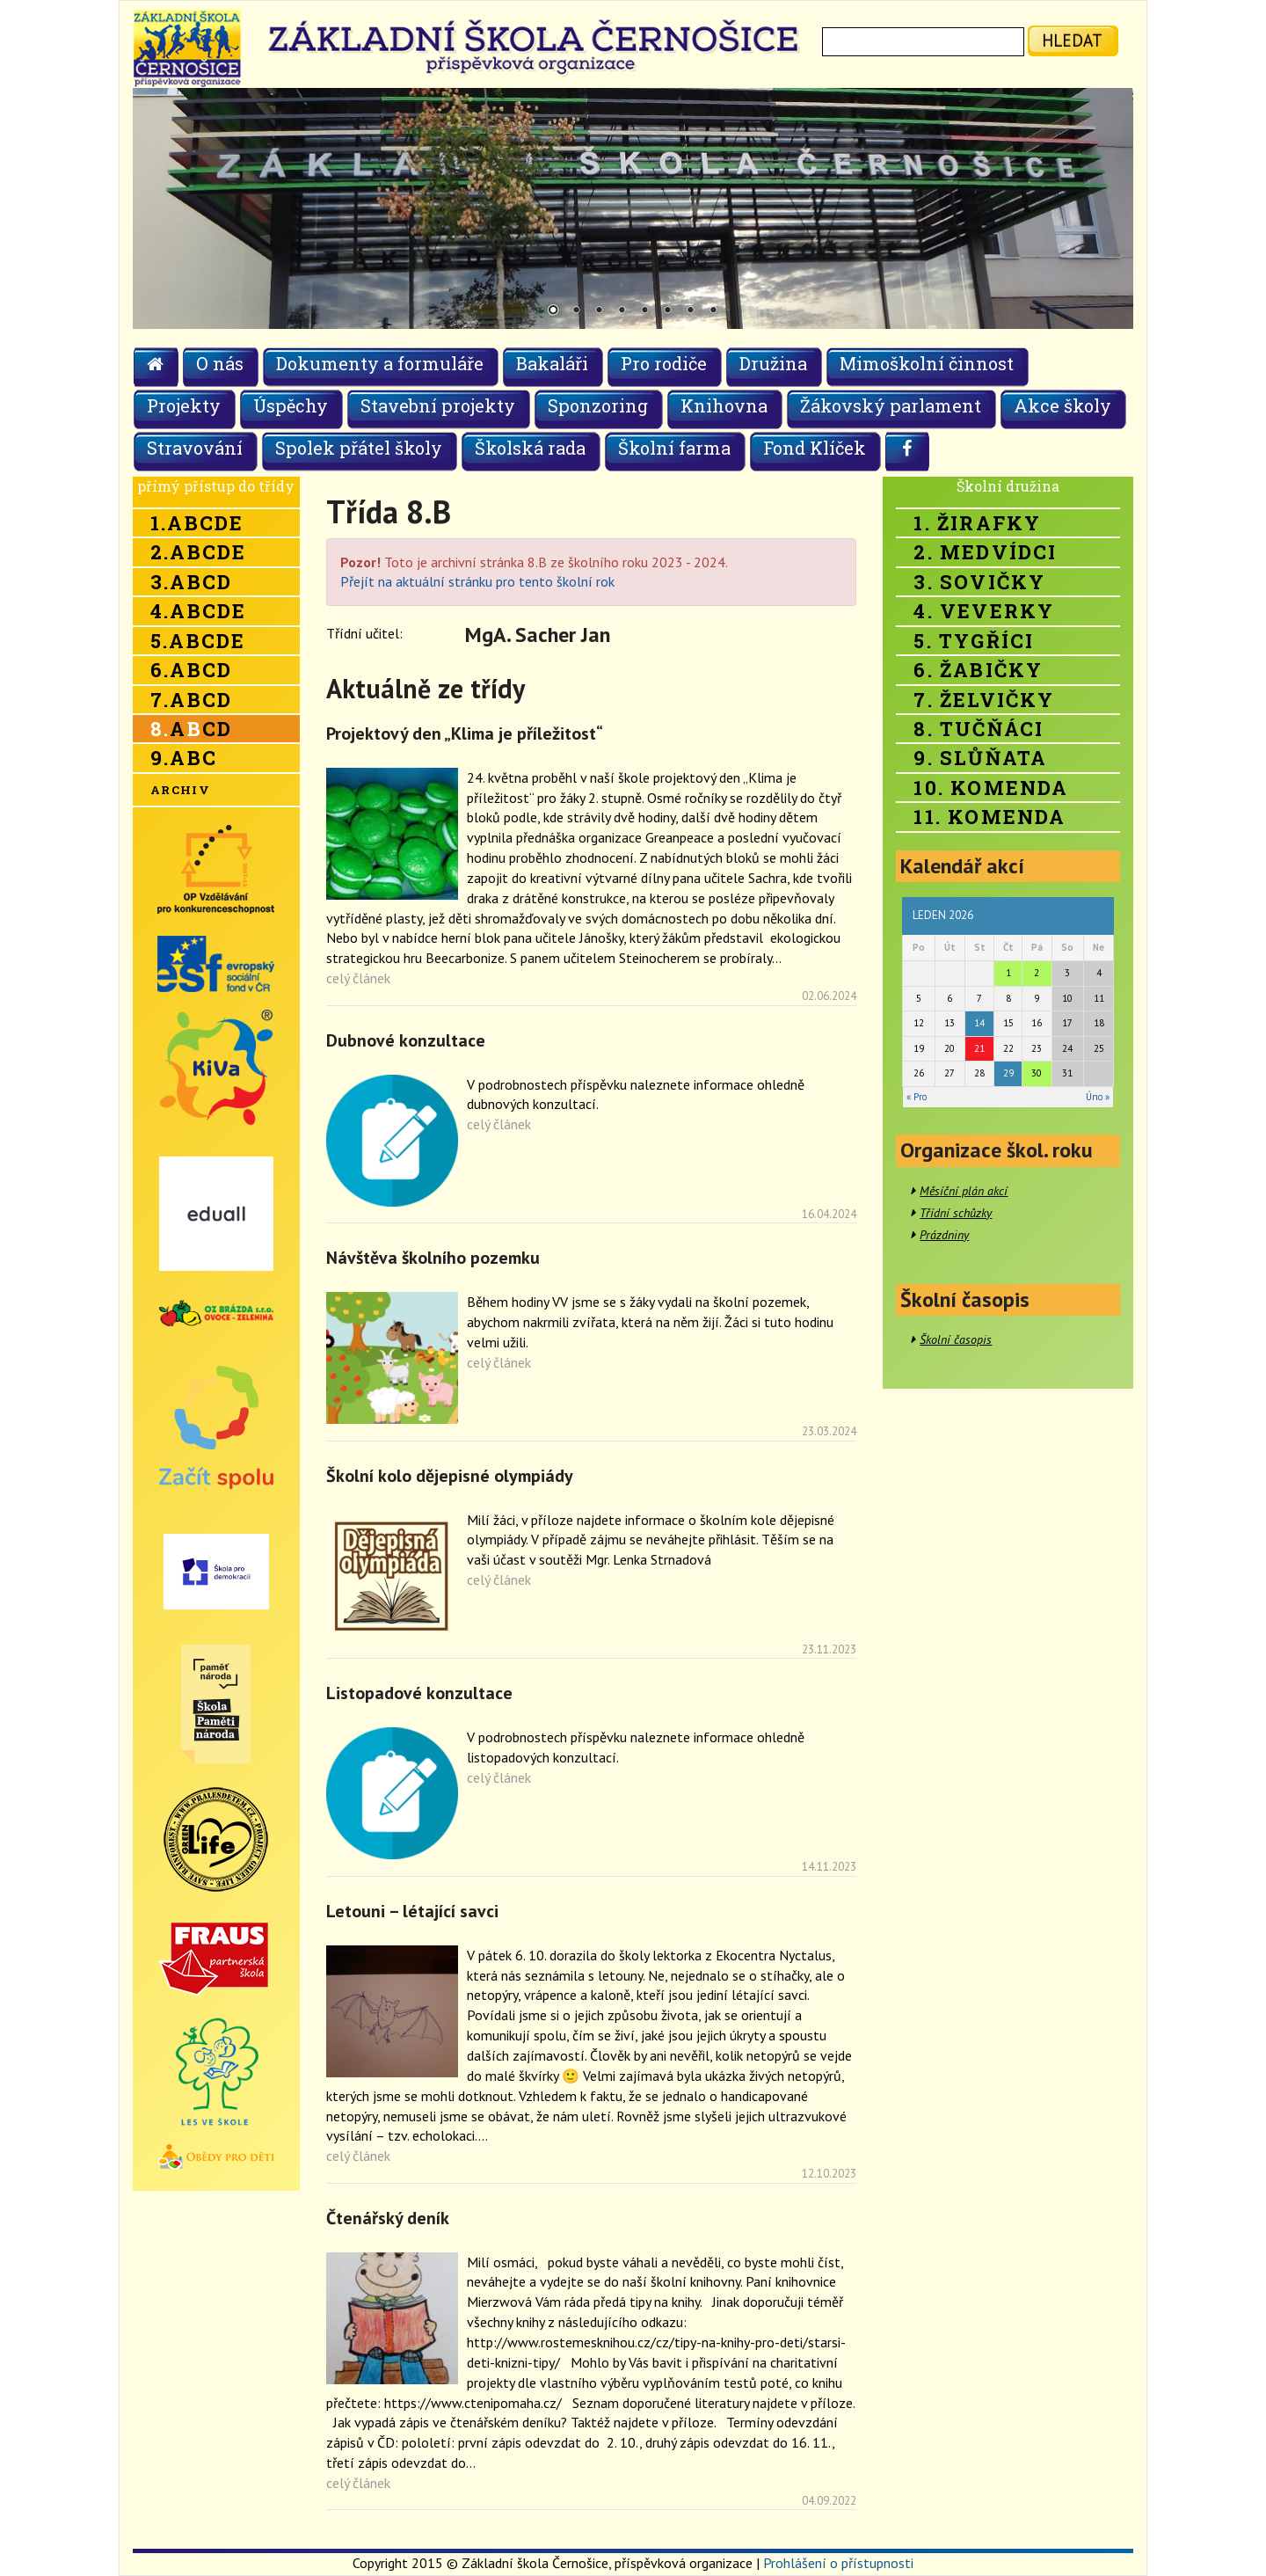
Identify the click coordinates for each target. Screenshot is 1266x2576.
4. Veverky (983, 611)
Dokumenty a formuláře (380, 363)
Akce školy (1062, 405)
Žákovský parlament (890, 405)
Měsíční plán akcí (964, 1191)
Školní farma (674, 447)
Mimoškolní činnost (927, 363)
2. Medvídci (985, 552)
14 (979, 1023)
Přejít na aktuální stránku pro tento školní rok (477, 581)
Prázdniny (944, 1235)
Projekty (184, 405)
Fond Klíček (814, 447)
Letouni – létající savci (412, 1911)
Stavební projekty (437, 405)
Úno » (1098, 1097)
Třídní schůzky (956, 1213)
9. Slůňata (980, 757)
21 (979, 1048)
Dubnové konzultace (405, 1040)
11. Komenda (989, 816)
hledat (1072, 40)
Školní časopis (956, 1339)
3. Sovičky (979, 582)
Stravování (195, 447)
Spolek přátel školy (358, 447)
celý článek (358, 978)
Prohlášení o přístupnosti (838, 2563)
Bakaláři (552, 363)
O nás (220, 363)
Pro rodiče (664, 363)
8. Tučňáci (978, 728)
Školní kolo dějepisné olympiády (449, 1475)
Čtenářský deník (387, 2218)
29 (1008, 1073)
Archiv (180, 790)
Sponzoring (598, 405)
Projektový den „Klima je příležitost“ (464, 733)
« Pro (916, 1097)
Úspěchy (290, 405)
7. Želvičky (983, 699)
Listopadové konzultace (419, 1693)
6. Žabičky (978, 669)
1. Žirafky (977, 523)
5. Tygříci (973, 640)
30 (1036, 1073)
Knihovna (724, 405)
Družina (773, 363)
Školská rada (530, 447)
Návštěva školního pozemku (433, 1257)
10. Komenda (990, 787)
